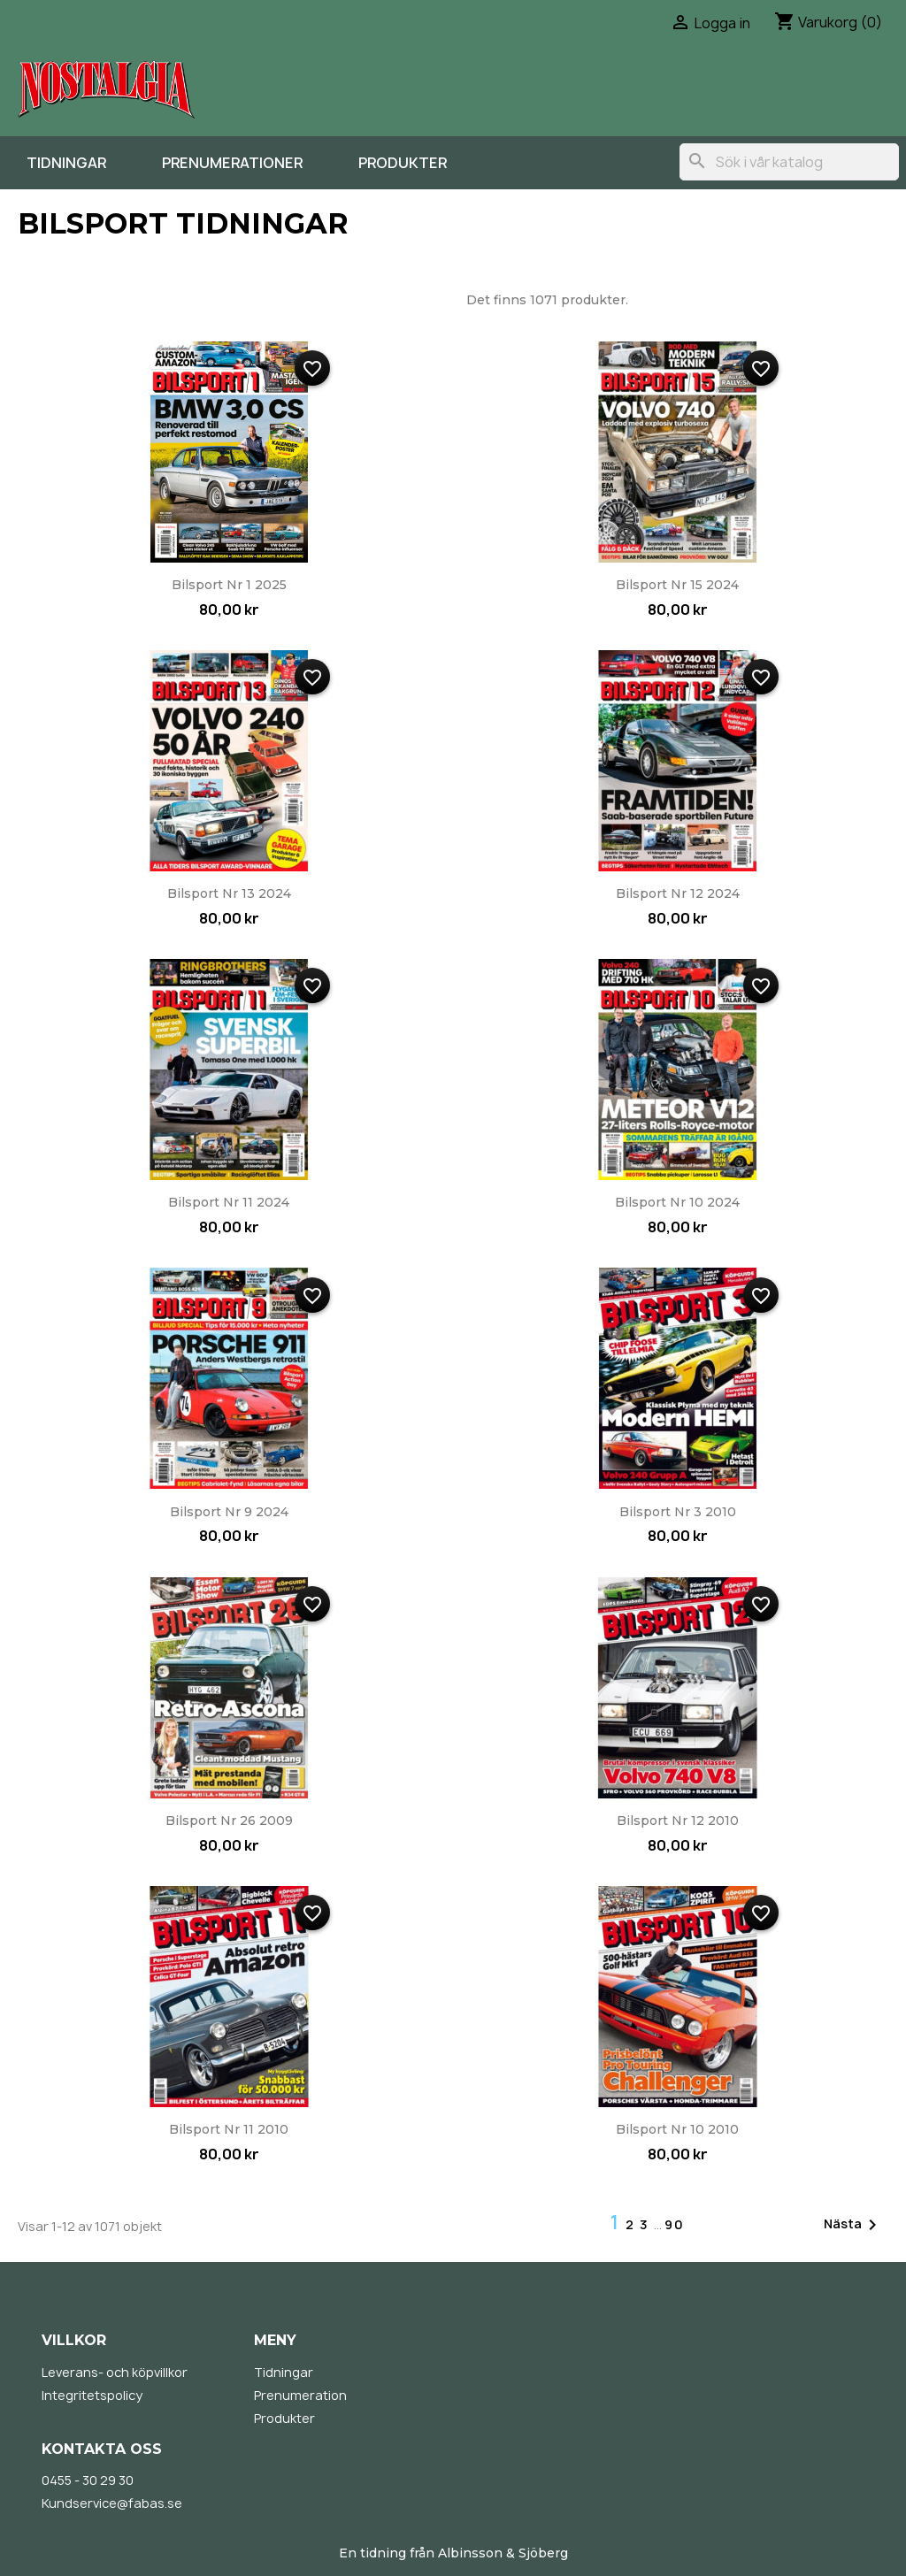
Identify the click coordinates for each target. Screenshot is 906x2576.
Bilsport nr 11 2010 (228, 2129)
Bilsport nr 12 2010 (678, 1820)
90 (674, 2224)
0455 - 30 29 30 (88, 2480)
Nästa (853, 2224)
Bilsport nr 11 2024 (228, 1202)
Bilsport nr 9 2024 (229, 1512)
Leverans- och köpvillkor (115, 2372)
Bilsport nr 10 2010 (677, 2129)
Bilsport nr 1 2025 (229, 585)
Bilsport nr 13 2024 (229, 893)
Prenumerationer (232, 162)
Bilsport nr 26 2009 (229, 1820)
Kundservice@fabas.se (112, 2503)
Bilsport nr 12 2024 (678, 893)
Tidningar (66, 162)
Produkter (402, 162)
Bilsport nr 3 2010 (677, 1512)
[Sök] (789, 161)
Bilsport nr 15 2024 (677, 585)
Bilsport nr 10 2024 (677, 1202)
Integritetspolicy (92, 2395)
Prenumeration (300, 2395)
